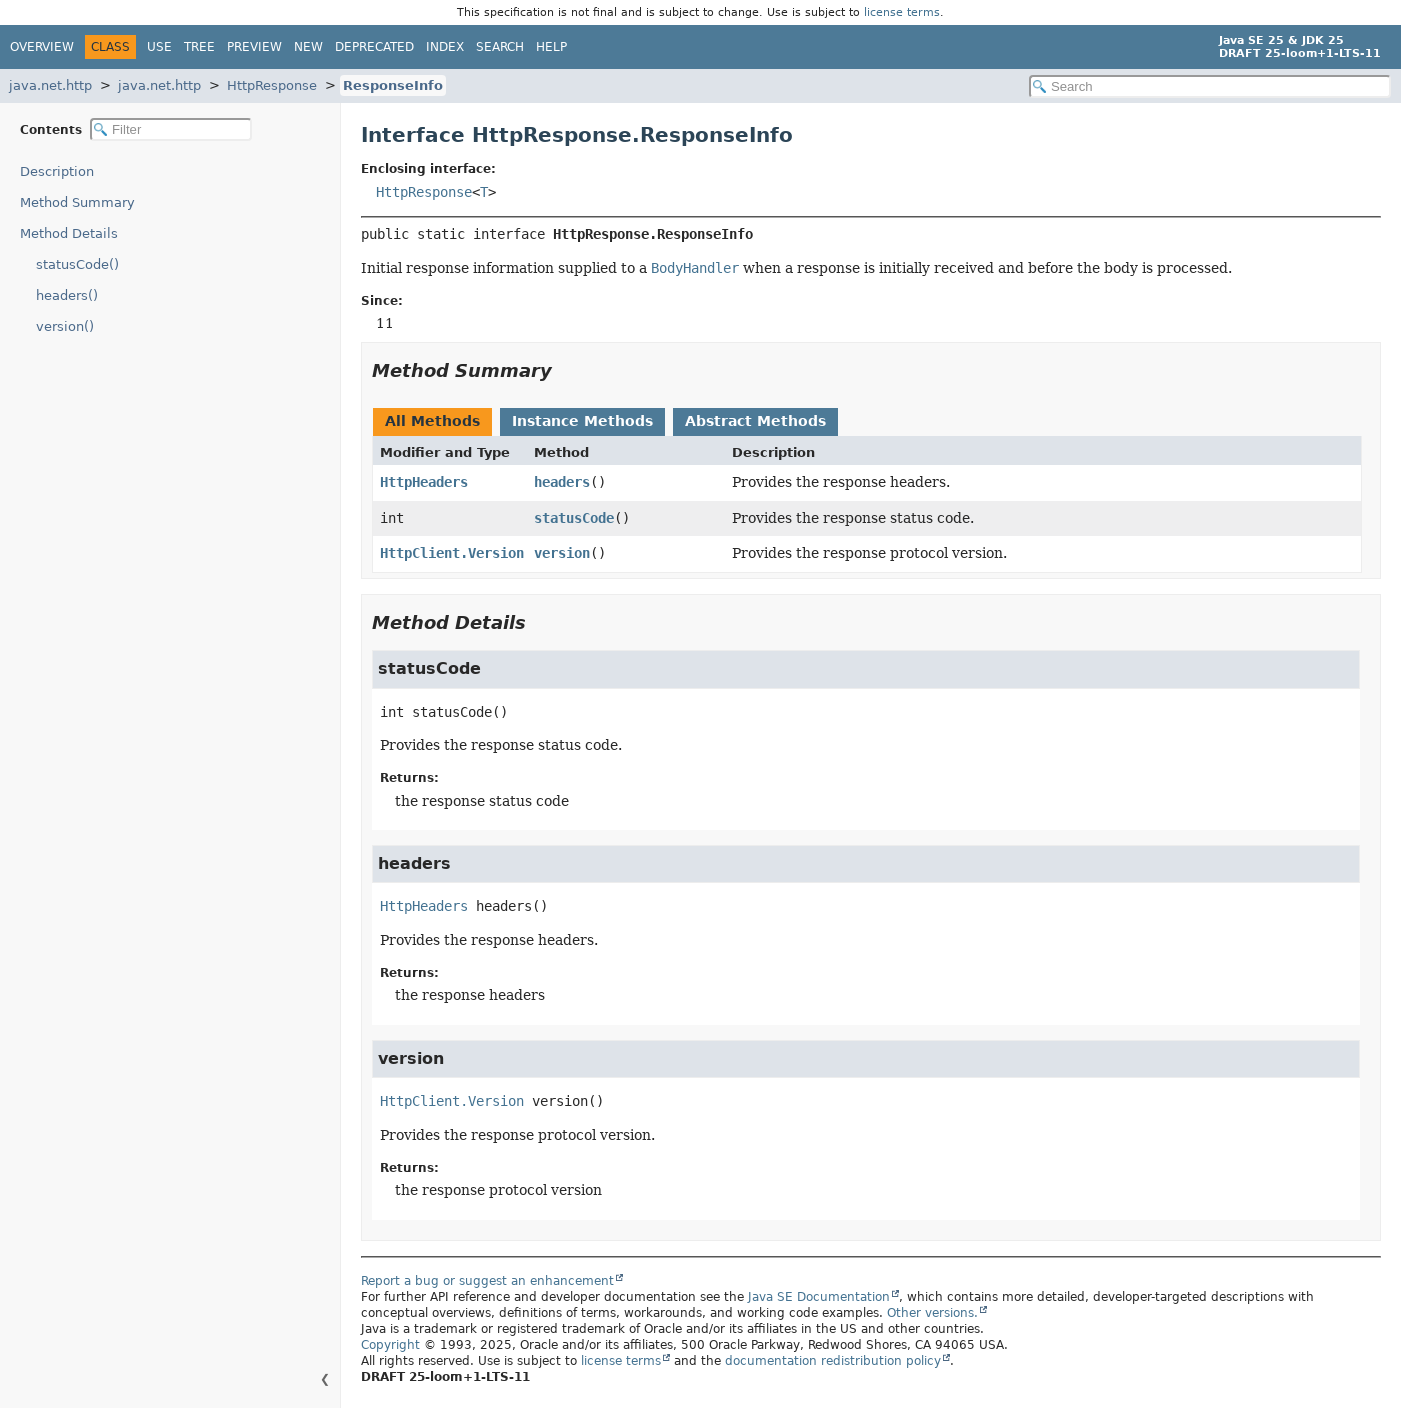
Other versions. (932, 1313)
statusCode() (77, 264)
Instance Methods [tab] (582, 421)
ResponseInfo (393, 85)
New (308, 47)
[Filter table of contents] (171, 129)
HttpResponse (272, 85)
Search (500, 47)
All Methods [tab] (432, 421)
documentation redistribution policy (833, 1361)
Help (551, 47)
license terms (902, 12)
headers (562, 482)
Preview (254, 47)
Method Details (69, 233)
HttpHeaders (424, 482)
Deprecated (374, 47)
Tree (199, 47)
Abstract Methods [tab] (755, 421)
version (562, 553)
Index (445, 47)
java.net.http (50, 85)
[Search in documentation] (1210, 86)
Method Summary (77, 202)
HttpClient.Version (452, 553)
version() (65, 326)
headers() (67, 295)
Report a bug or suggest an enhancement (487, 1281)
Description (57, 171)
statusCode (574, 518)
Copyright (390, 1345)
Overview (42, 47)
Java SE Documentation (819, 1297)
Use (159, 47)
